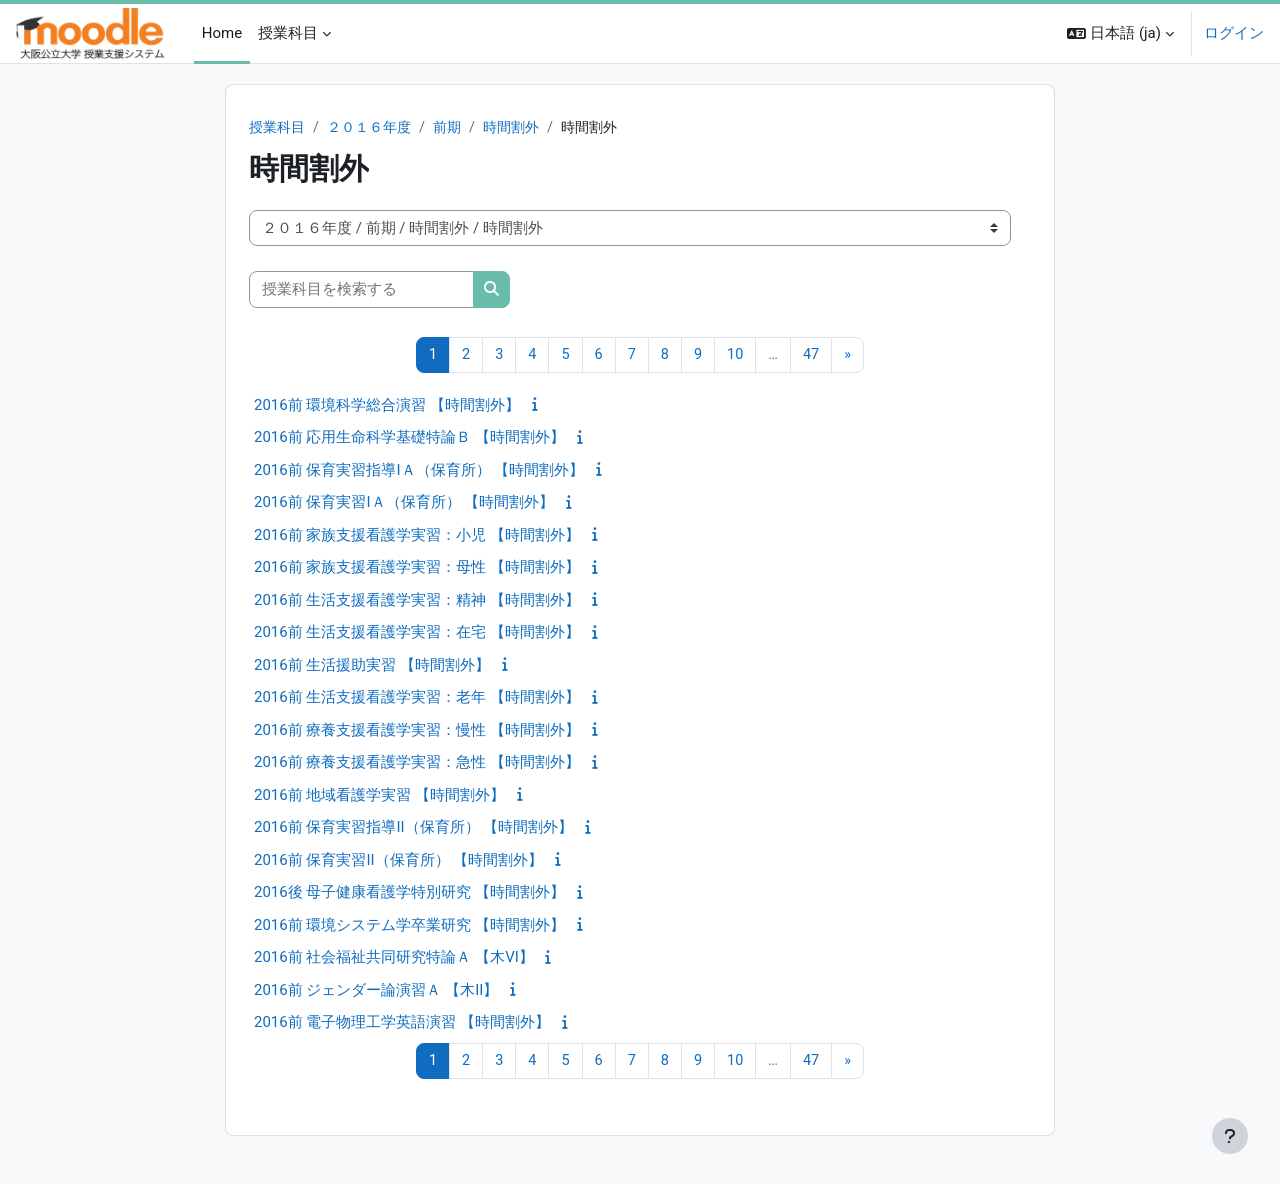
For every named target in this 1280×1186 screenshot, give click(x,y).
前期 (458, 128)
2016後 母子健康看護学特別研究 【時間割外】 (409, 894)
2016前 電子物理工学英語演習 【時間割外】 (402, 1024)
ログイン (1234, 33)
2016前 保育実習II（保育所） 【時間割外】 (398, 861)
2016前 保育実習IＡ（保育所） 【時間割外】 (404, 504)
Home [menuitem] (222, 33)
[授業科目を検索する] (361, 290)
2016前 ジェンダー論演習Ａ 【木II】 (376, 991)
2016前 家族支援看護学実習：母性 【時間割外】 (417, 569)
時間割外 (526, 128)
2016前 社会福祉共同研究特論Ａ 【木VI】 (394, 959)
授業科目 (279, 128)
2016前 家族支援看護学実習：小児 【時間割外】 (417, 536)
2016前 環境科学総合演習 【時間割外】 (387, 406)
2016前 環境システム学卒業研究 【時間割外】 (409, 926)
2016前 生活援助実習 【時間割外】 (372, 666)
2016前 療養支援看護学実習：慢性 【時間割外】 (417, 731)
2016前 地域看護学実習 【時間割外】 (379, 796)
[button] (1120, 33)
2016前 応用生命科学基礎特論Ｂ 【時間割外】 (409, 439)
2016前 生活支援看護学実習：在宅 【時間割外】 (417, 634)
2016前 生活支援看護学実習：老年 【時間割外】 (417, 699)
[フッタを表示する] (1230, 1136)
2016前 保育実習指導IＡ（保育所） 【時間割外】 (419, 471)
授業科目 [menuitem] (288, 33)
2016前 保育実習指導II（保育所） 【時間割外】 (413, 829)
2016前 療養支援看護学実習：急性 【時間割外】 (417, 764)
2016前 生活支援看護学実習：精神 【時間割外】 (417, 601)
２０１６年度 (376, 128)
